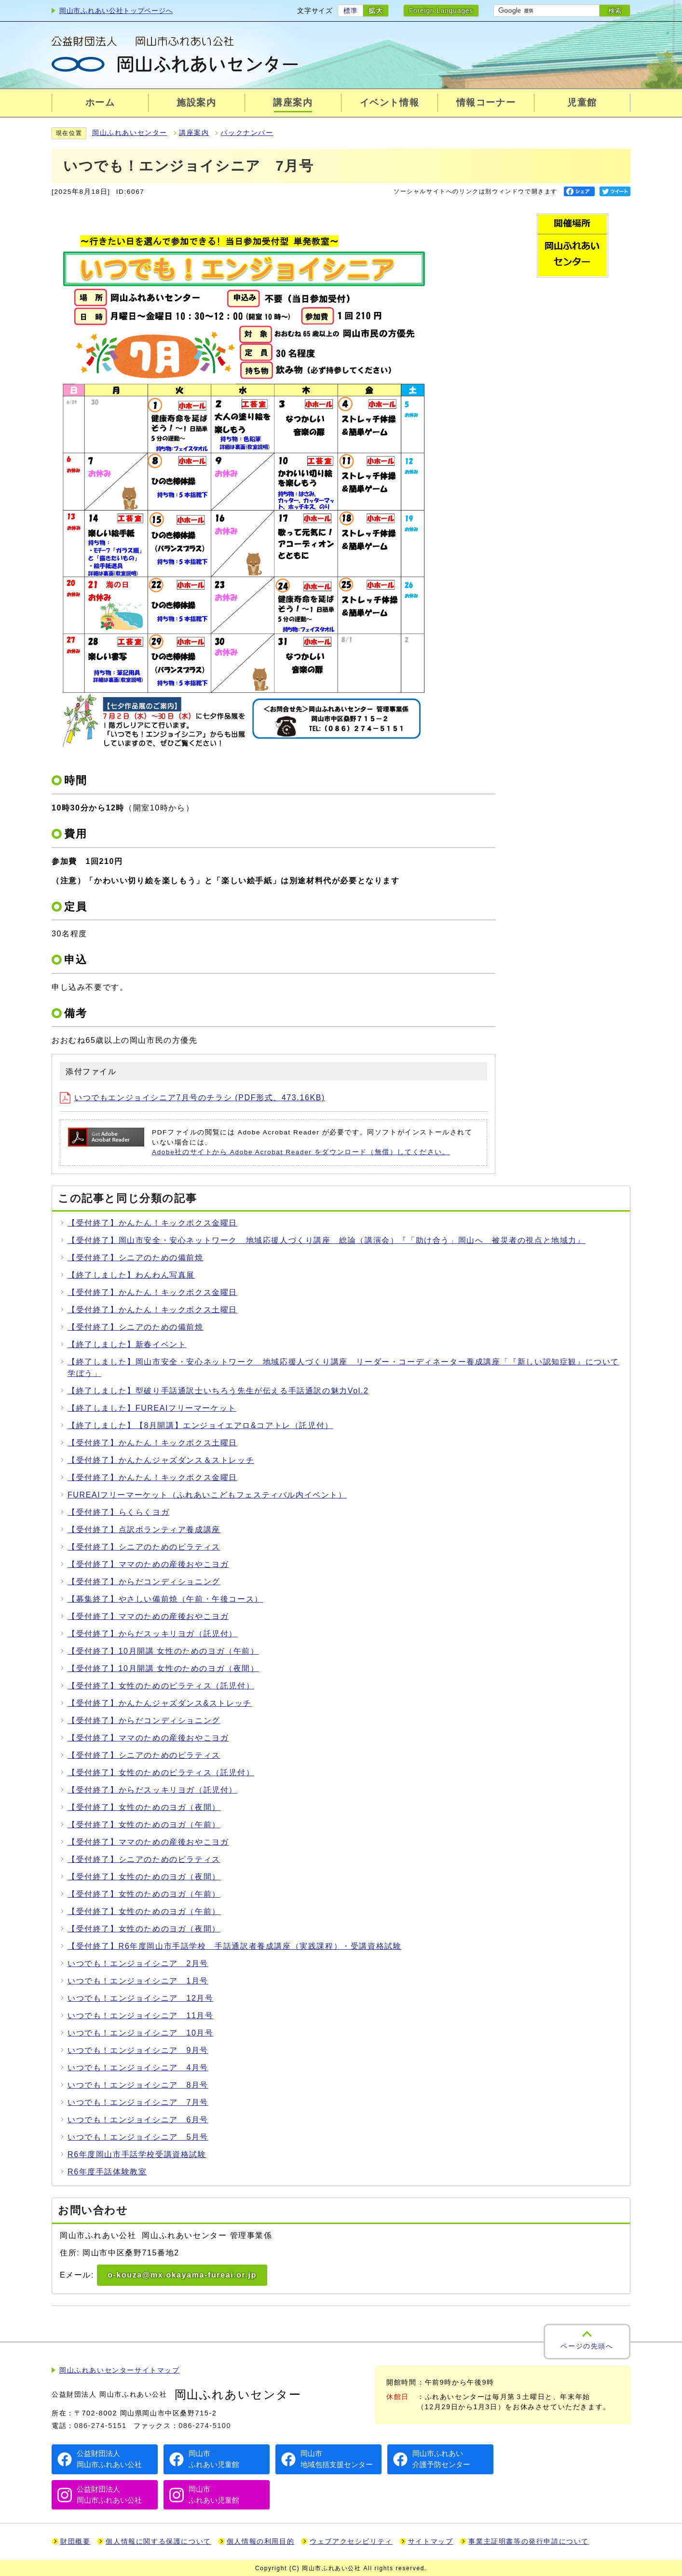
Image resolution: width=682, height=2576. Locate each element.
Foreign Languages (441, 10)
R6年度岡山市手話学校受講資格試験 (137, 2154)
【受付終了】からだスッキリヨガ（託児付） (152, 1634)
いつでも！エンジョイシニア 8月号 (138, 2085)
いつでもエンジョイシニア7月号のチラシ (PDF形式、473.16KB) (192, 1097)
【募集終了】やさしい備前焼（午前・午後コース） (165, 1599)
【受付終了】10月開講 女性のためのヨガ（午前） (163, 1651)
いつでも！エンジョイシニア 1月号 (138, 1981)
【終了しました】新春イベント (127, 1344)
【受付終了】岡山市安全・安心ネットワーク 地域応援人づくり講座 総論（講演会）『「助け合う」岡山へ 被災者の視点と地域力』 (327, 1240)
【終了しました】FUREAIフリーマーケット (152, 1408)
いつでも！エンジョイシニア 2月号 (138, 1963)
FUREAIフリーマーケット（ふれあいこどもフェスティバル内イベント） (207, 1495)
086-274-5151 (100, 2425)
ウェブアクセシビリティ (351, 2541)
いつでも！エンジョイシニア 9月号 (138, 2050)
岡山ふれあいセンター (129, 132)
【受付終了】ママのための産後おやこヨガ (148, 1564)
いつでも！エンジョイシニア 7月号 (138, 2102)
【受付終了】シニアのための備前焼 (136, 1258)
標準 (350, 10)
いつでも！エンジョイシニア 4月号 (138, 2067)
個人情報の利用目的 (260, 2541)
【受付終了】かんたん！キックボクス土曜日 (152, 1310)
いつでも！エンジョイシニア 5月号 (138, 2137)
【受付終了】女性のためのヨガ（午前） (144, 1825)
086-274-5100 (204, 2425)
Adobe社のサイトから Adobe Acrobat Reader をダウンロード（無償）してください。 (301, 1152)
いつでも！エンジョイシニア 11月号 (141, 2015)
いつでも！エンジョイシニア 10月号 (141, 2033)
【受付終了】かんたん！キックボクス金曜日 (152, 1223)
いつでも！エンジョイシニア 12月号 (141, 1998)
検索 (615, 10)
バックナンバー (246, 132)
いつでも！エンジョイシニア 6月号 (138, 2120)
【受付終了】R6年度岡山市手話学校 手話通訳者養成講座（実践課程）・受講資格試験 (234, 1946)
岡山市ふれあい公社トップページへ (116, 10)
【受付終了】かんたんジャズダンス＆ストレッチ (161, 1460)
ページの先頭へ (586, 2346)
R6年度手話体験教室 (107, 2172)
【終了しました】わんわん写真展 (131, 1275)
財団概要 (75, 2541)
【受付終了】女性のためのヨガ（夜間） (144, 1807)
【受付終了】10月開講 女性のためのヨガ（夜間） (163, 1668)
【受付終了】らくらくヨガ (118, 1512)
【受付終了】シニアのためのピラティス (144, 1547)
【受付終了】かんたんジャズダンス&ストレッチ (160, 1703)
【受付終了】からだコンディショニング (144, 1582)
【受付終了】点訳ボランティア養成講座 (144, 1529)
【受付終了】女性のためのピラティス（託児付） (161, 1686)
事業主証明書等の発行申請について (528, 2541)
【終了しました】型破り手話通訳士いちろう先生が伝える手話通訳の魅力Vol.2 (218, 1391)
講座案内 (194, 132)
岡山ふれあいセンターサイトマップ (119, 2370)
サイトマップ (430, 2541)
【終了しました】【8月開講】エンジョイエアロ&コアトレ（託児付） (200, 1425)
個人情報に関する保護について (158, 2541)
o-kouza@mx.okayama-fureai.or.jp (182, 2275)
